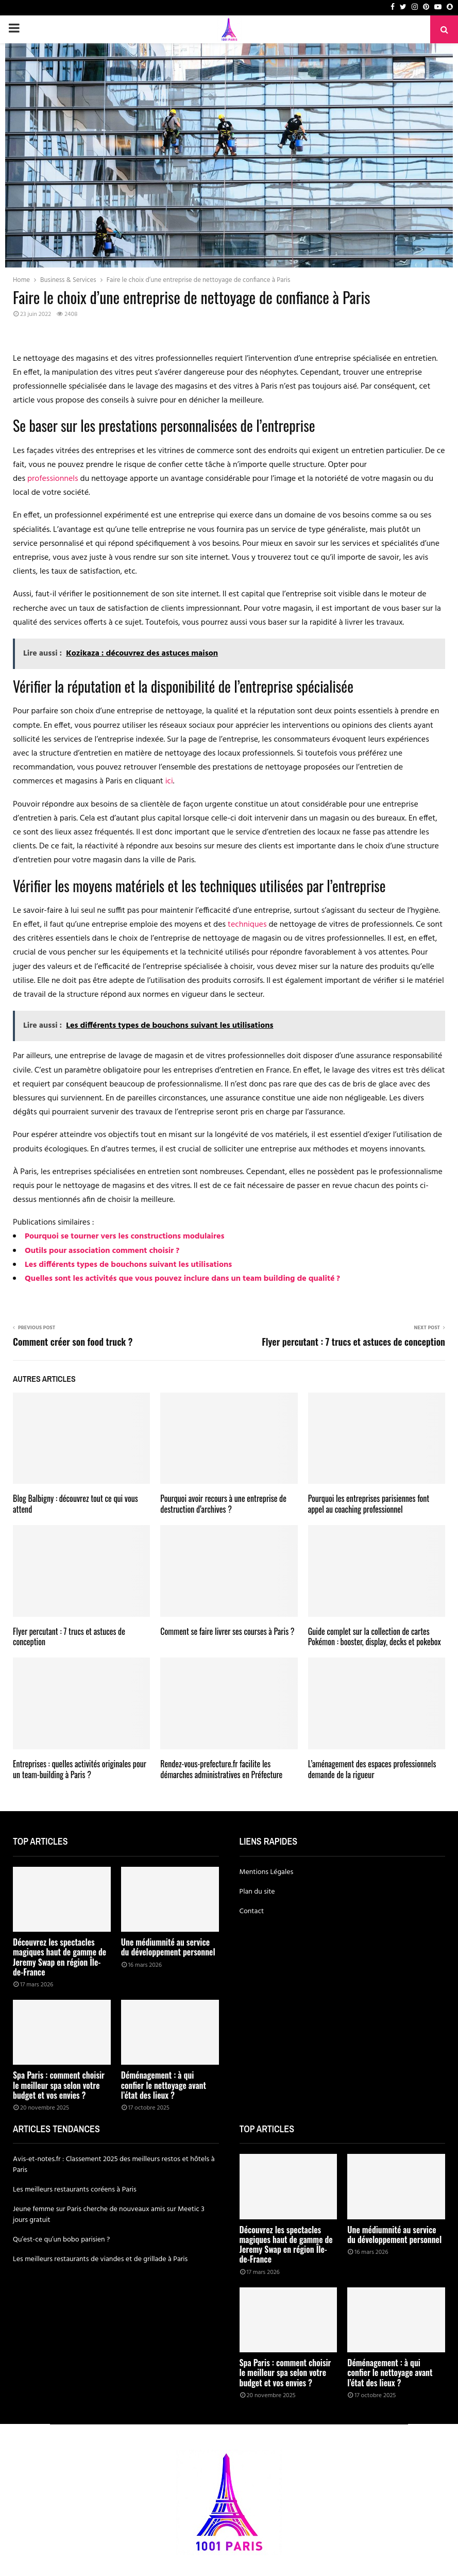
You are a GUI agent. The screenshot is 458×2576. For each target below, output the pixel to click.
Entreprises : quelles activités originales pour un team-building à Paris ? (79, 1769)
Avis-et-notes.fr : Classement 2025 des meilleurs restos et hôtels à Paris (114, 2164)
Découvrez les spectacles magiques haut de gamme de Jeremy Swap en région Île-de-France (59, 1957)
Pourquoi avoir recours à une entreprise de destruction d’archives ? (223, 1503)
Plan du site (257, 1892)
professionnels (52, 479)
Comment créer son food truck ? (72, 1341)
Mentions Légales (267, 1872)
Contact (252, 1911)
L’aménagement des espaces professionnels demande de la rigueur (372, 1769)
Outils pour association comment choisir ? (102, 1251)
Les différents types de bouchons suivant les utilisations (128, 1265)
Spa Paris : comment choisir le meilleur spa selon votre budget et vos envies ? (59, 2085)
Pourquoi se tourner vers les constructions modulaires (124, 1236)
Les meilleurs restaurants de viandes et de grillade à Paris (100, 2259)
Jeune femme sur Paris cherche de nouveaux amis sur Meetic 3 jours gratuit (109, 2214)
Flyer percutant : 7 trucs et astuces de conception (353, 1341)
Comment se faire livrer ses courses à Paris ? (227, 1631)
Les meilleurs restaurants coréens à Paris (75, 2190)
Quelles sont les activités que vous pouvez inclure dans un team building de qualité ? (182, 1278)
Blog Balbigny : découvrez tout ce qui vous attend (75, 1503)
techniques (247, 924)
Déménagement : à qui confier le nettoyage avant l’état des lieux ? (163, 2085)
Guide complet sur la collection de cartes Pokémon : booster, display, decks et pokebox (374, 1636)
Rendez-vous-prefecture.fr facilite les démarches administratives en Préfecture (221, 1769)
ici (169, 781)
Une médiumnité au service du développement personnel (168, 1947)
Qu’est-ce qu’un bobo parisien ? (61, 2240)
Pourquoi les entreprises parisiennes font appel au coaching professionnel (369, 1503)
